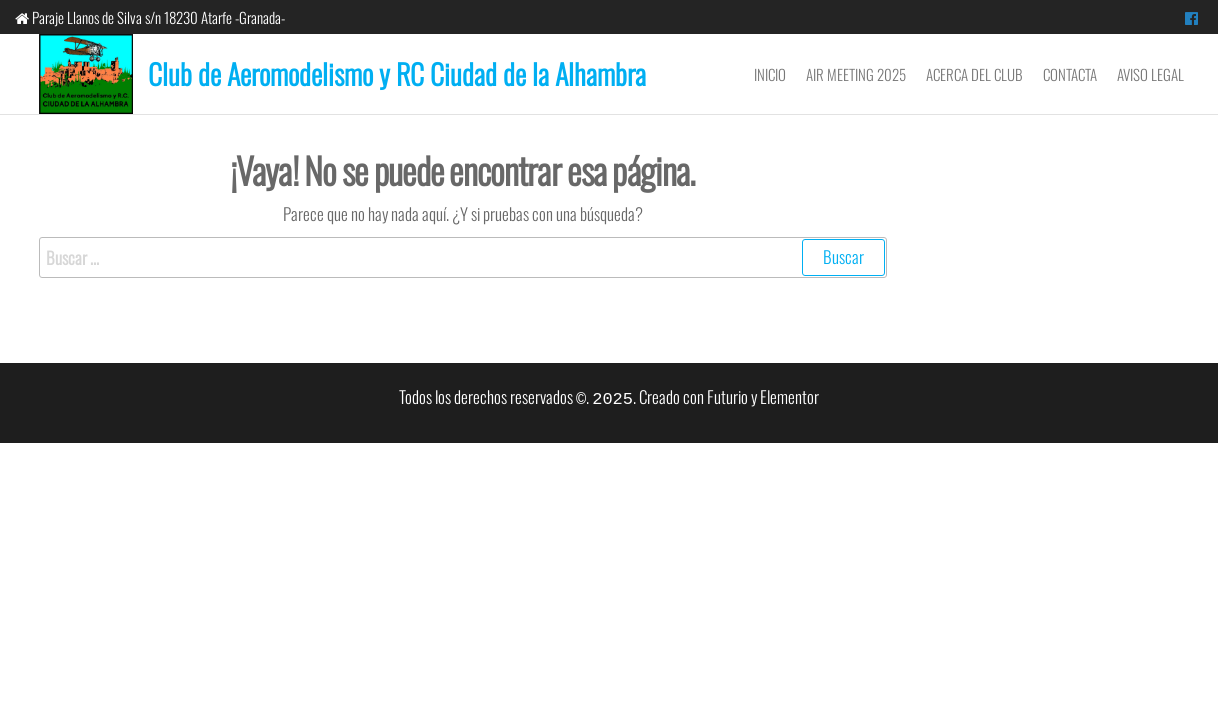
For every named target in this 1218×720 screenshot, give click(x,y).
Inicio (770, 74)
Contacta (1070, 74)
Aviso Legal (1150, 74)
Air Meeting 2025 (856, 74)
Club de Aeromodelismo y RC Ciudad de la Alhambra (397, 73)
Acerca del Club (974, 74)
